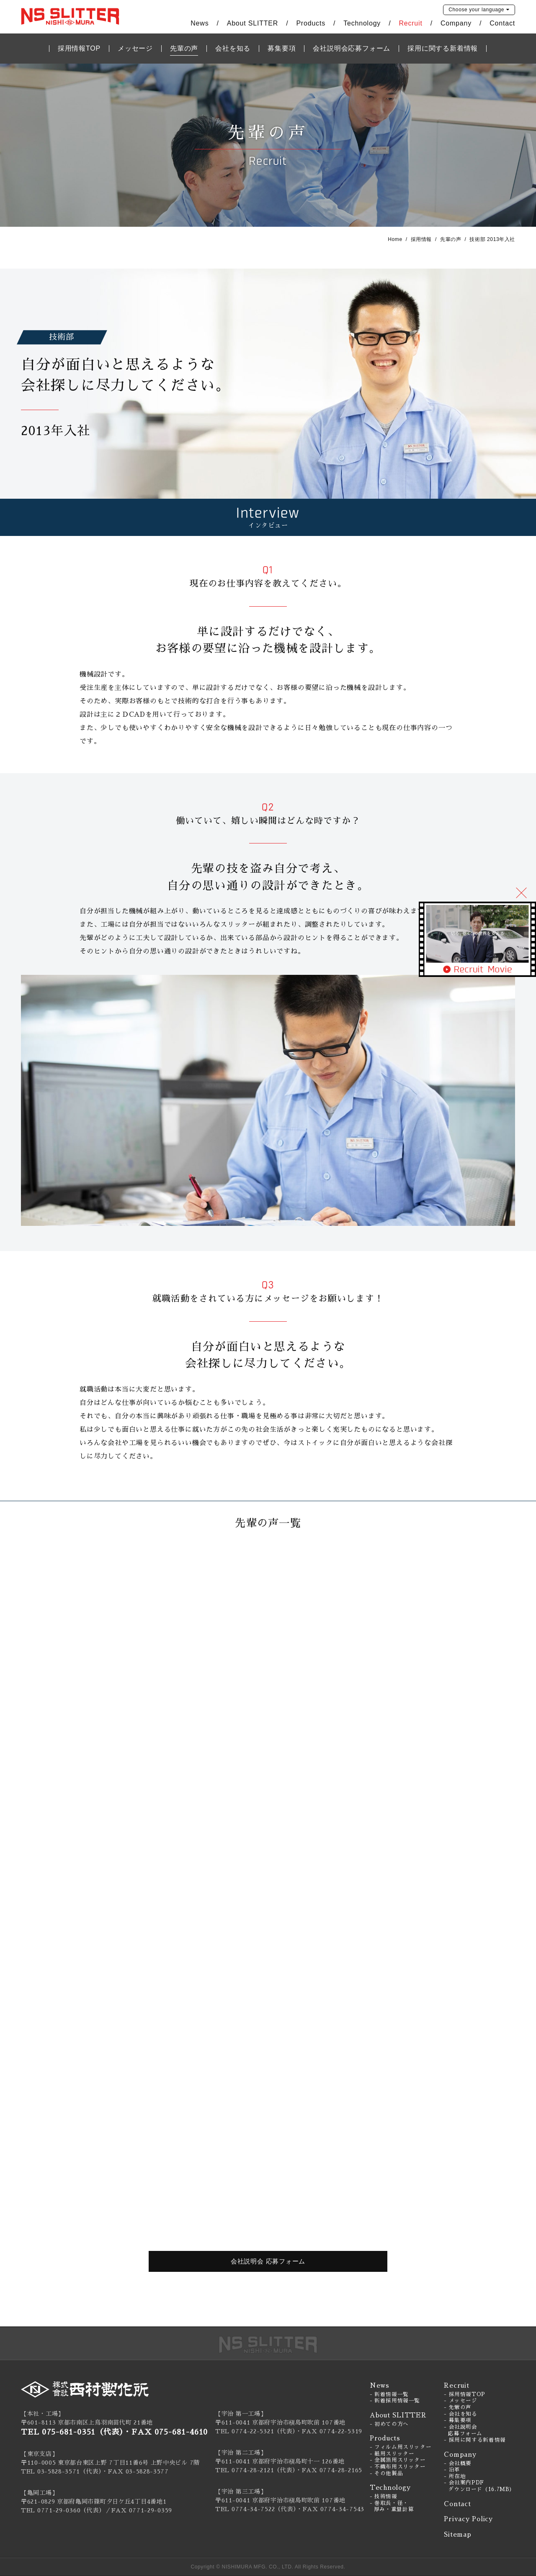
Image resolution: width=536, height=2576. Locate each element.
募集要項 (282, 48)
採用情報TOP (79, 48)
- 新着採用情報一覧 (395, 2400)
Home (395, 239)
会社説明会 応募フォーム (268, 2261)
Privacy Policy (468, 2519)
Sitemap (457, 2534)
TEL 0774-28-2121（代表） (255, 2470)
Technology (362, 23)
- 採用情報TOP (464, 2394)
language (476, 10)
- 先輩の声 (458, 2407)
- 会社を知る (460, 2414)
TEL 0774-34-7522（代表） (255, 2509)
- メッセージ (460, 2400)
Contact (502, 23)
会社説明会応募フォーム (351, 48)
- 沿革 (452, 2469)
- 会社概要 (458, 2463)
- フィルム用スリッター (401, 2447)
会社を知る (232, 48)
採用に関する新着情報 (442, 48)
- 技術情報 (383, 2496)
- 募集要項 (458, 2420)
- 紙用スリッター (392, 2453)
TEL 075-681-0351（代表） (72, 2432)
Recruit (410, 23)
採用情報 (421, 239)
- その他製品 (386, 2473)
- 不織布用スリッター (398, 2466)
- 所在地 (455, 2476)
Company (456, 23)
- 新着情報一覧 (389, 2394)
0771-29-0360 (58, 2510)
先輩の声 (184, 48)
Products (310, 23)
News (200, 23)
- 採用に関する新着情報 (475, 2440)
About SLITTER (252, 23)
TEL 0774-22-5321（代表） (255, 2431)
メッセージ (135, 48)
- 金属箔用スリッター (398, 2460)
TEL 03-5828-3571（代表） (61, 2471)
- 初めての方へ (389, 2424)
